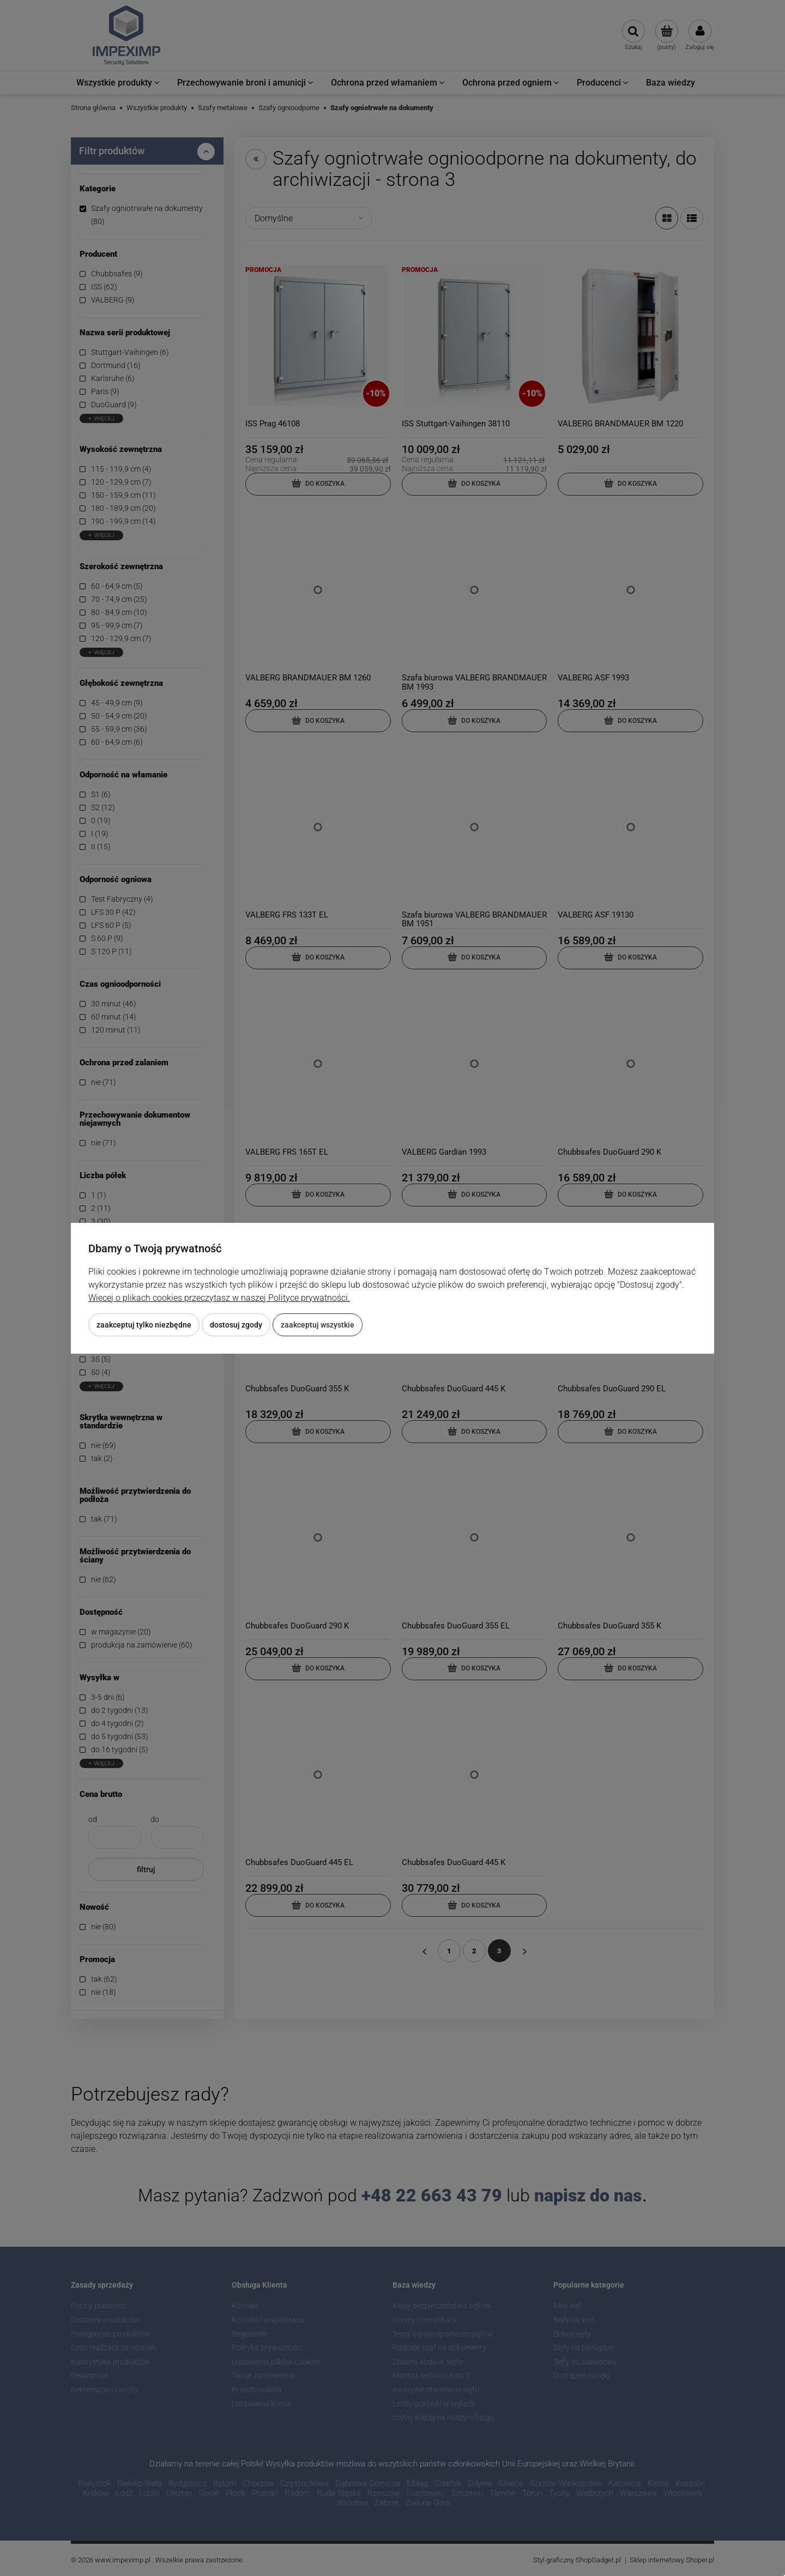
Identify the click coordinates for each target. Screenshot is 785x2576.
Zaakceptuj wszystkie (317, 1324)
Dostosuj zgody (236, 1324)
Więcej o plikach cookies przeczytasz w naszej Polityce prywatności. (219, 1298)
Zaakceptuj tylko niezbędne (143, 1324)
